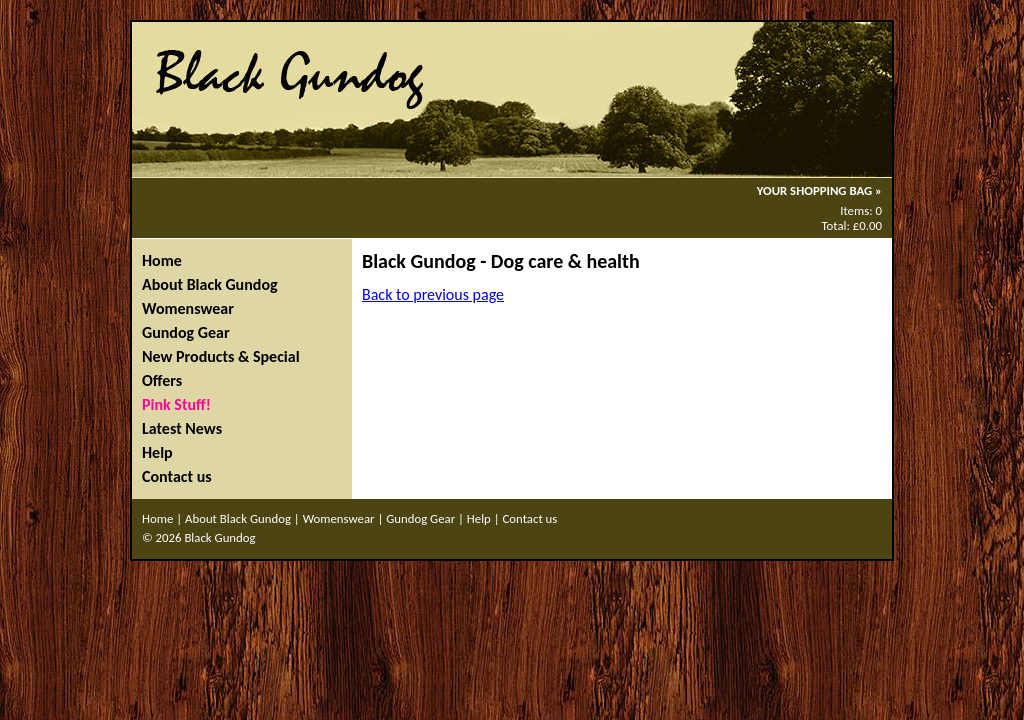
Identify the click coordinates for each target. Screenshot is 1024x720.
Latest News (182, 428)
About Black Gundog (210, 284)
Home (162, 260)
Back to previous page (433, 294)
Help (157, 452)
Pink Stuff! (176, 404)
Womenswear (188, 308)
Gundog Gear (186, 332)
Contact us (177, 476)
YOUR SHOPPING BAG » (819, 190)
